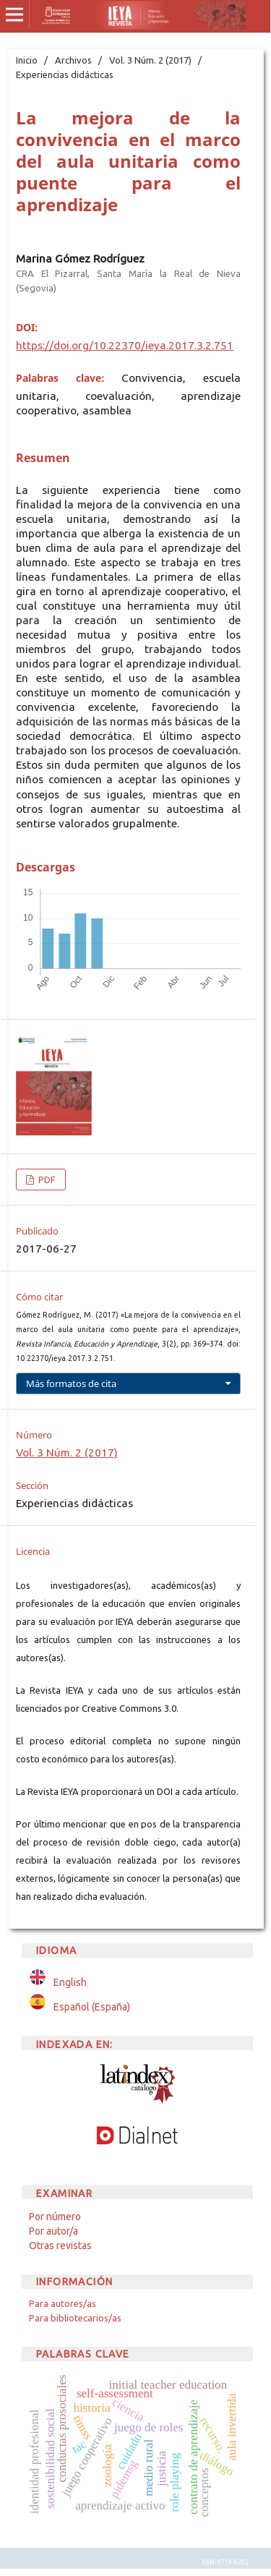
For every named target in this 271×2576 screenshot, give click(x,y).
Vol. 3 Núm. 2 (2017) (150, 60)
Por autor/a (53, 2231)
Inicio (27, 60)
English (70, 1982)
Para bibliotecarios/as (75, 2318)
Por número (55, 2216)
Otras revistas (60, 2245)
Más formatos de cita (71, 1383)
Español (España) (91, 2007)
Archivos (73, 60)
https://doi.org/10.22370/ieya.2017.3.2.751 (124, 345)
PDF (46, 1179)
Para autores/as (62, 2303)
